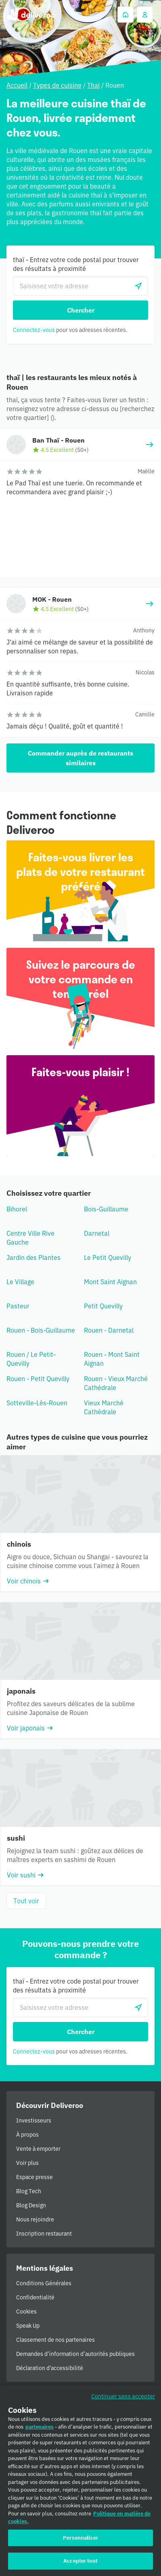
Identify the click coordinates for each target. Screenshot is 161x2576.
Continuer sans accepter (123, 2399)
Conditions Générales (43, 2283)
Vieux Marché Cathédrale (103, 1407)
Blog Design (31, 2205)
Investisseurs (33, 2120)
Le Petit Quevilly (107, 1257)
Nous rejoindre (35, 2219)
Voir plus (27, 2163)
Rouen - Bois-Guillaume (40, 1330)
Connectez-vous (34, 330)
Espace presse (34, 2177)
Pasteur (17, 1306)
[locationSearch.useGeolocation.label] (138, 285)
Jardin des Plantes (33, 1257)
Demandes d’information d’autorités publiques (75, 2354)
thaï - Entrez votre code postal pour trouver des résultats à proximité (76, 264)
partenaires (39, 2430)
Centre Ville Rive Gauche (30, 1237)
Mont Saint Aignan (110, 1282)
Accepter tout (80, 2564)
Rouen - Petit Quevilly (37, 1379)
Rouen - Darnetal (109, 1330)
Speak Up (28, 2325)
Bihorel (16, 1209)
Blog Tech (28, 2191)
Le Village (20, 1282)
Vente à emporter (38, 2148)
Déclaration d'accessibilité (49, 2368)
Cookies (26, 2311)
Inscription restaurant (44, 2233)
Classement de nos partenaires (55, 2339)
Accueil (16, 85)
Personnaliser (80, 2541)
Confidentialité (35, 2297)
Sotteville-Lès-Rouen (36, 1403)
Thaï (93, 85)
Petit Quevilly (103, 1306)
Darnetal (96, 1233)
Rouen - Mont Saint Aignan (112, 1358)
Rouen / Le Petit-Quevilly (31, 1358)
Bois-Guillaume (106, 1209)
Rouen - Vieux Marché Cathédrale (116, 1383)
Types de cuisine (57, 85)
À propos (27, 2134)
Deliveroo (30, 14)
